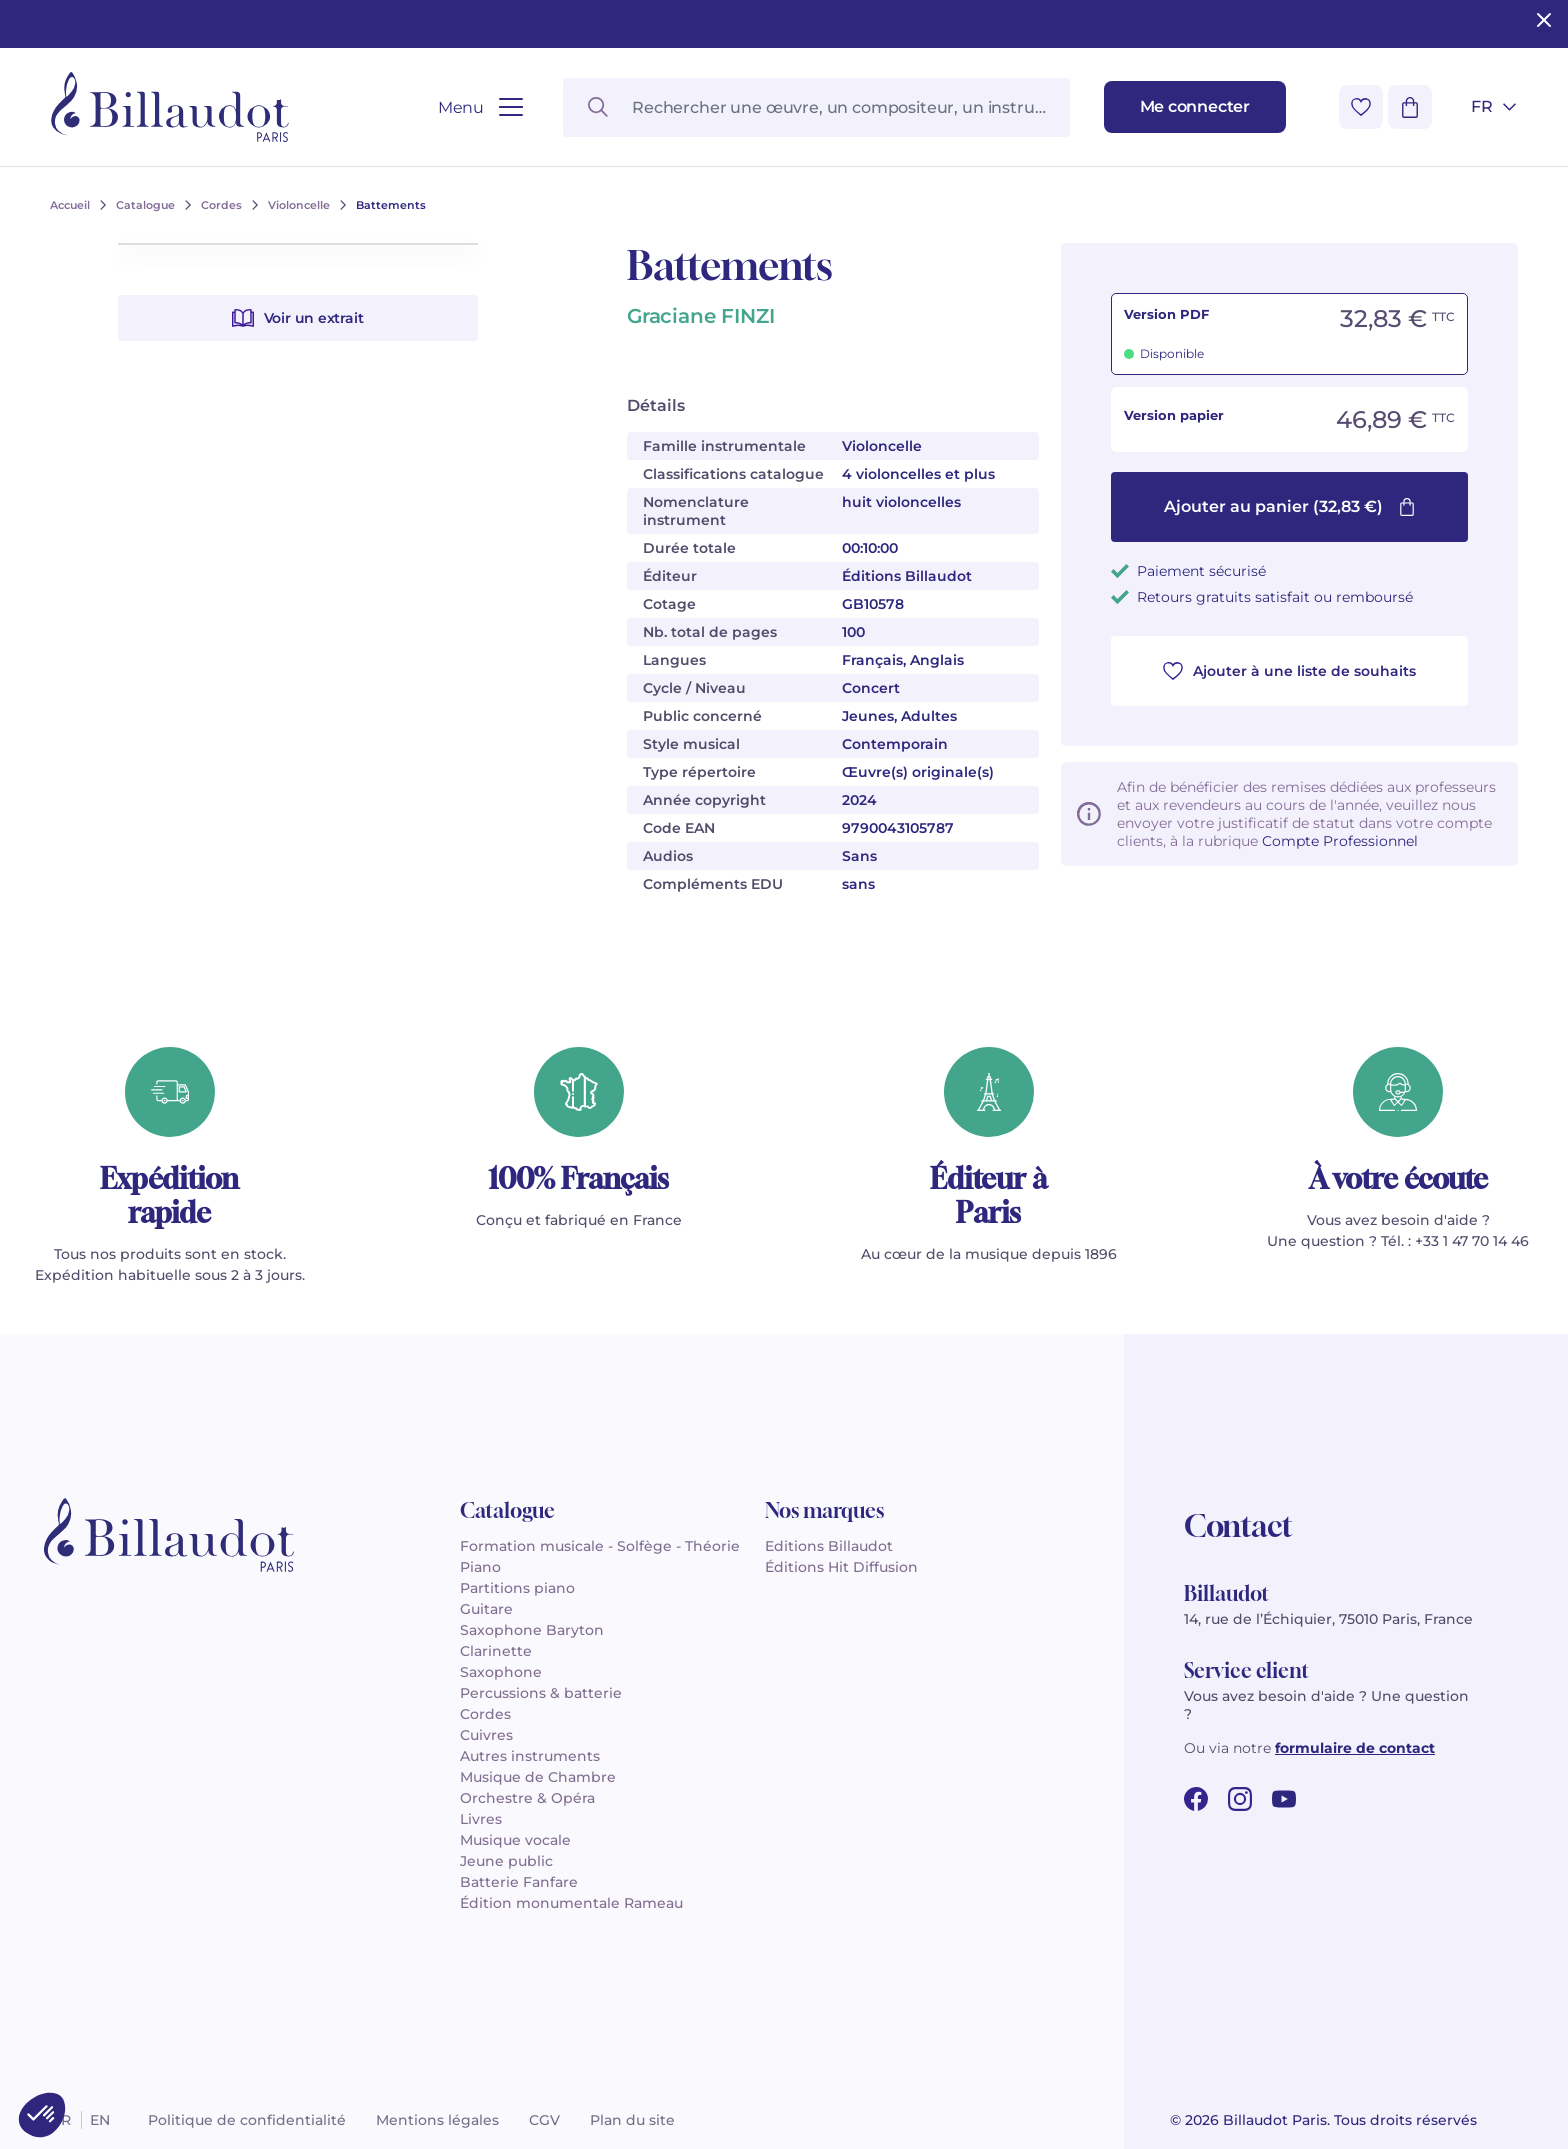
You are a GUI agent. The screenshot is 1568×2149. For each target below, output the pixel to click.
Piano (480, 1567)
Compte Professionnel (1340, 841)
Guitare (486, 1609)
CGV (544, 2120)
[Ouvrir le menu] (480, 107)
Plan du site (632, 2120)
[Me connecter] (1195, 107)
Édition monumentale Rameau (571, 1903)
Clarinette (496, 1651)
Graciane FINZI (700, 316)
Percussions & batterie (541, 1693)
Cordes (485, 1714)
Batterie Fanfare (519, 1882)
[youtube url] (1284, 1799)
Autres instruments (530, 1756)
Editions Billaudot (829, 1546)
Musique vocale (515, 1840)
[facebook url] (1196, 1799)
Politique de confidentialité (247, 2120)
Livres (481, 1819)
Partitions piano (517, 1588)
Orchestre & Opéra (527, 1798)
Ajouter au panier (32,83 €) (1290, 506)
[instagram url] (1240, 1799)
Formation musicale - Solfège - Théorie (600, 1546)
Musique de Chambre (538, 1777)
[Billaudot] (170, 107)
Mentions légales (437, 2120)
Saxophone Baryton (532, 1630)
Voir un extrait (298, 800)
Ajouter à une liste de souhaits (1289, 671)
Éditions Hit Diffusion (841, 1567)
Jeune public (506, 1861)
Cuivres (486, 1735)
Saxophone (501, 1672)
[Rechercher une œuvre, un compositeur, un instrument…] (816, 107)
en (100, 2120)
